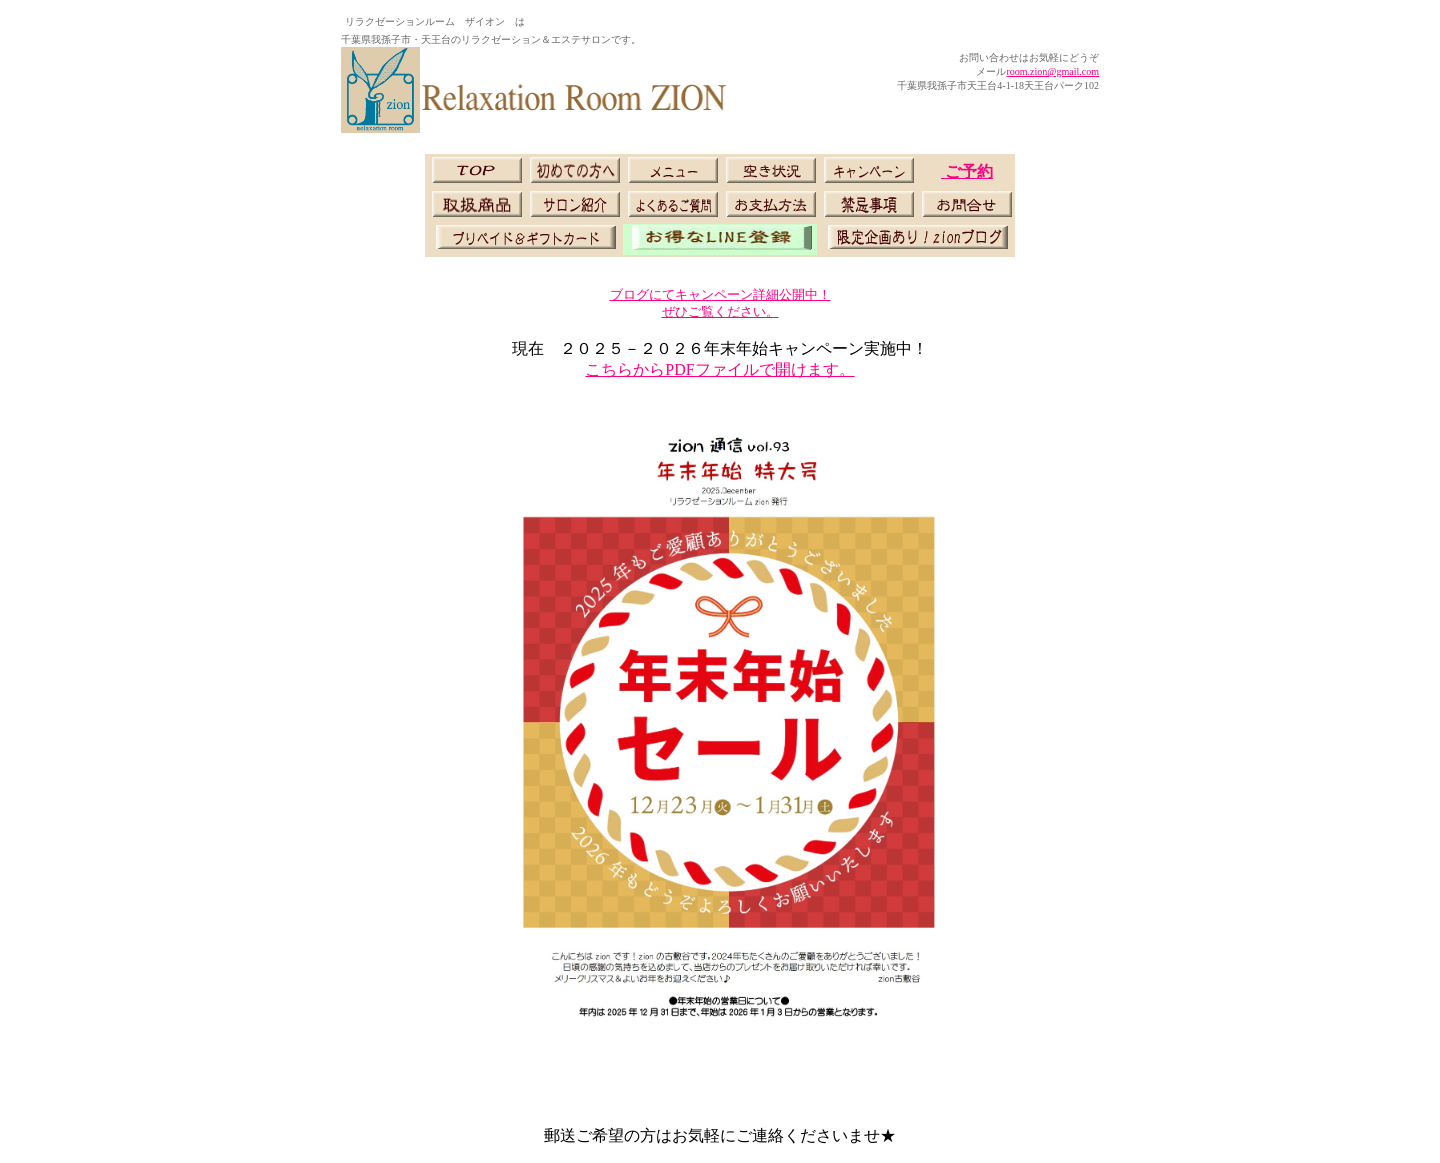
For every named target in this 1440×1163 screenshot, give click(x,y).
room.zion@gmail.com (1052, 71)
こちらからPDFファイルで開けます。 (719, 369)
